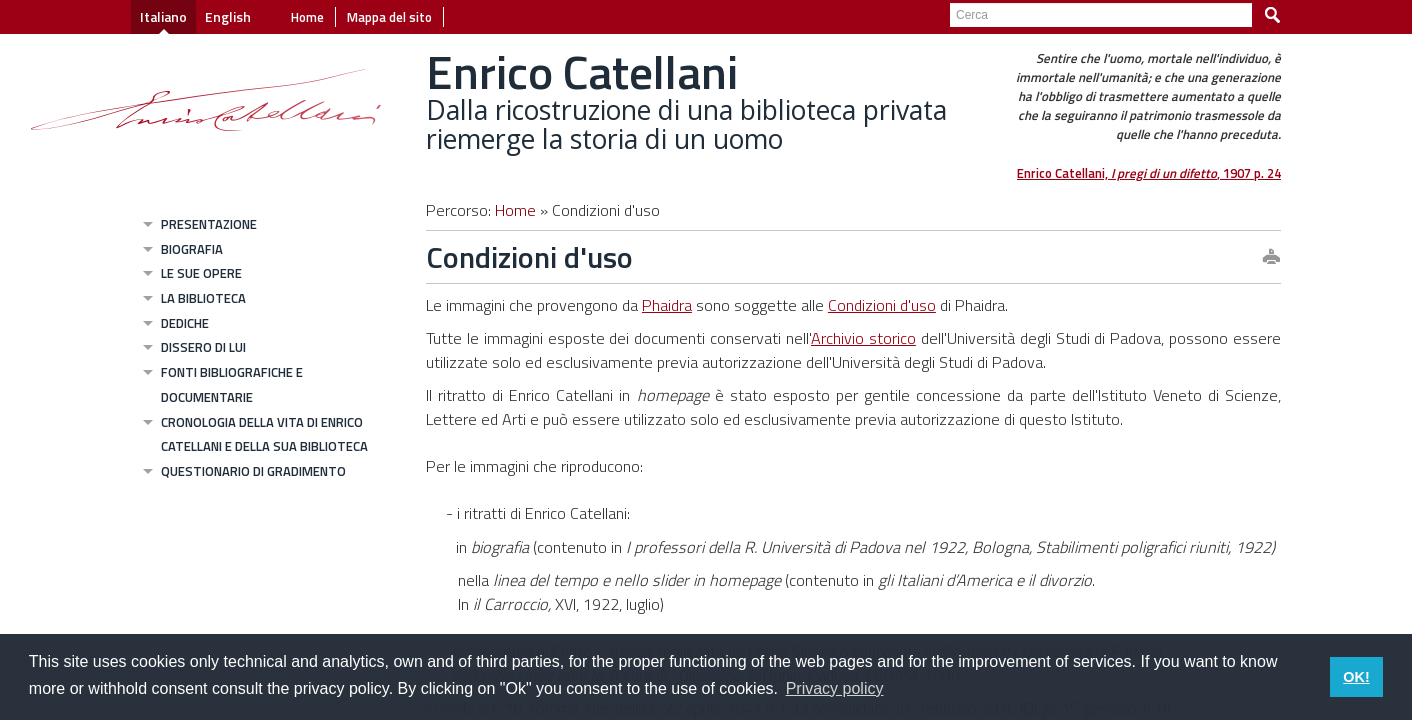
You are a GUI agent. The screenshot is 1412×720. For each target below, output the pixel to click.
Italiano (163, 16)
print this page (1271, 258)
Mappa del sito (389, 17)
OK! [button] (1356, 677)
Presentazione (209, 224)
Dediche (185, 323)
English (228, 16)
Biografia (192, 249)
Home (307, 17)
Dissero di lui (203, 347)
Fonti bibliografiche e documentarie (232, 384)
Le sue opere (201, 273)
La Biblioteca (203, 298)
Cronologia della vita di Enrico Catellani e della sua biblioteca (264, 434)
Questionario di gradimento (253, 471)
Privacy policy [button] (835, 688)
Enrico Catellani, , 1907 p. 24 (1149, 173)
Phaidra (667, 305)
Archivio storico (863, 338)
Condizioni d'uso (882, 305)
